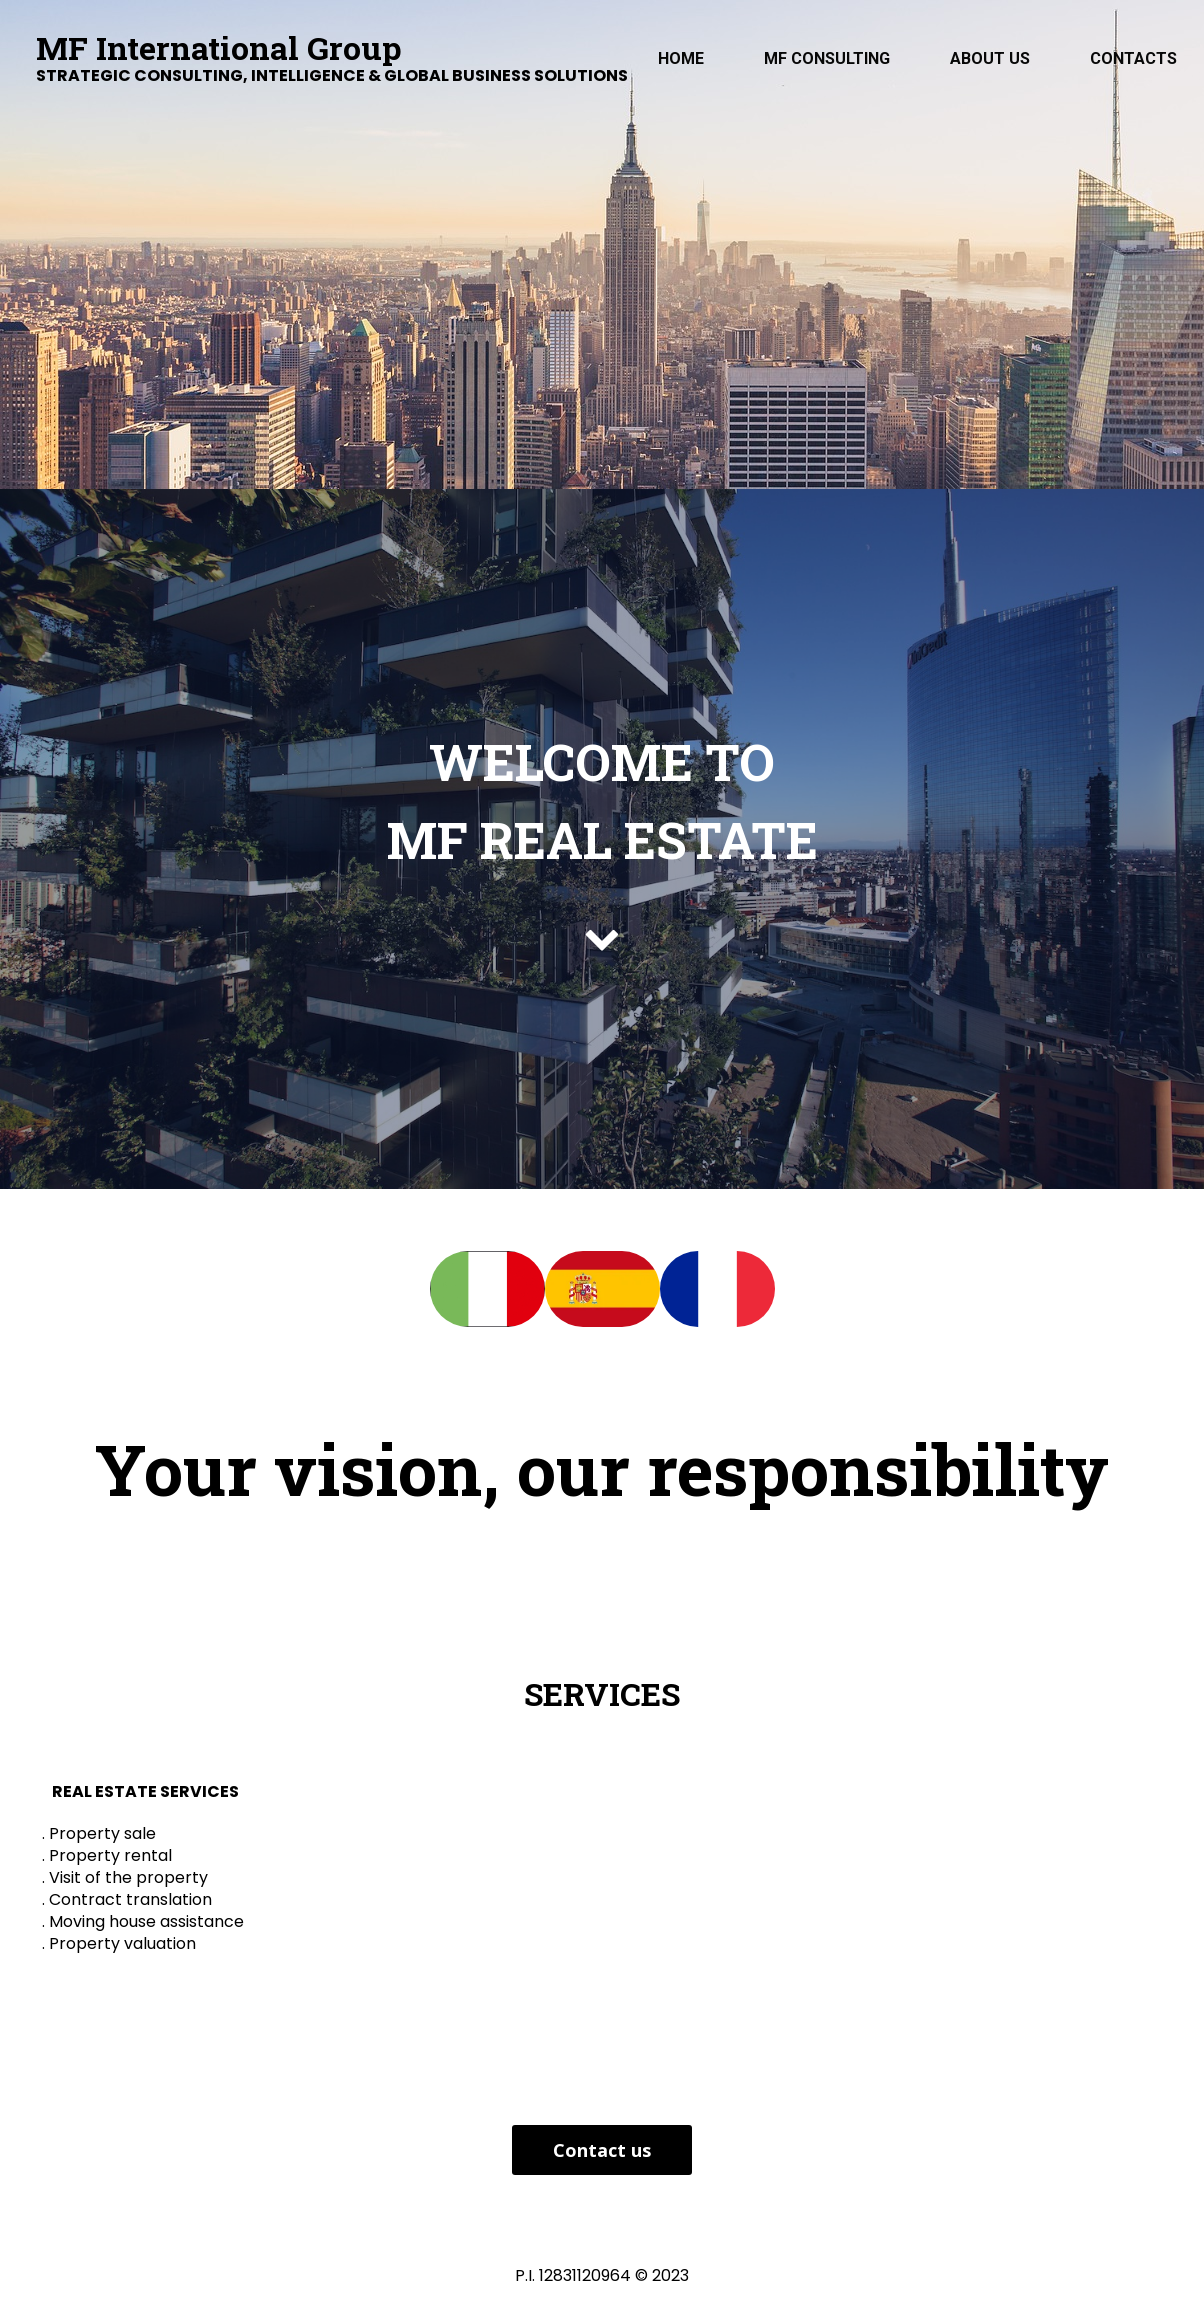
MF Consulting (827, 58)
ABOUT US (990, 58)
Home (681, 58)
